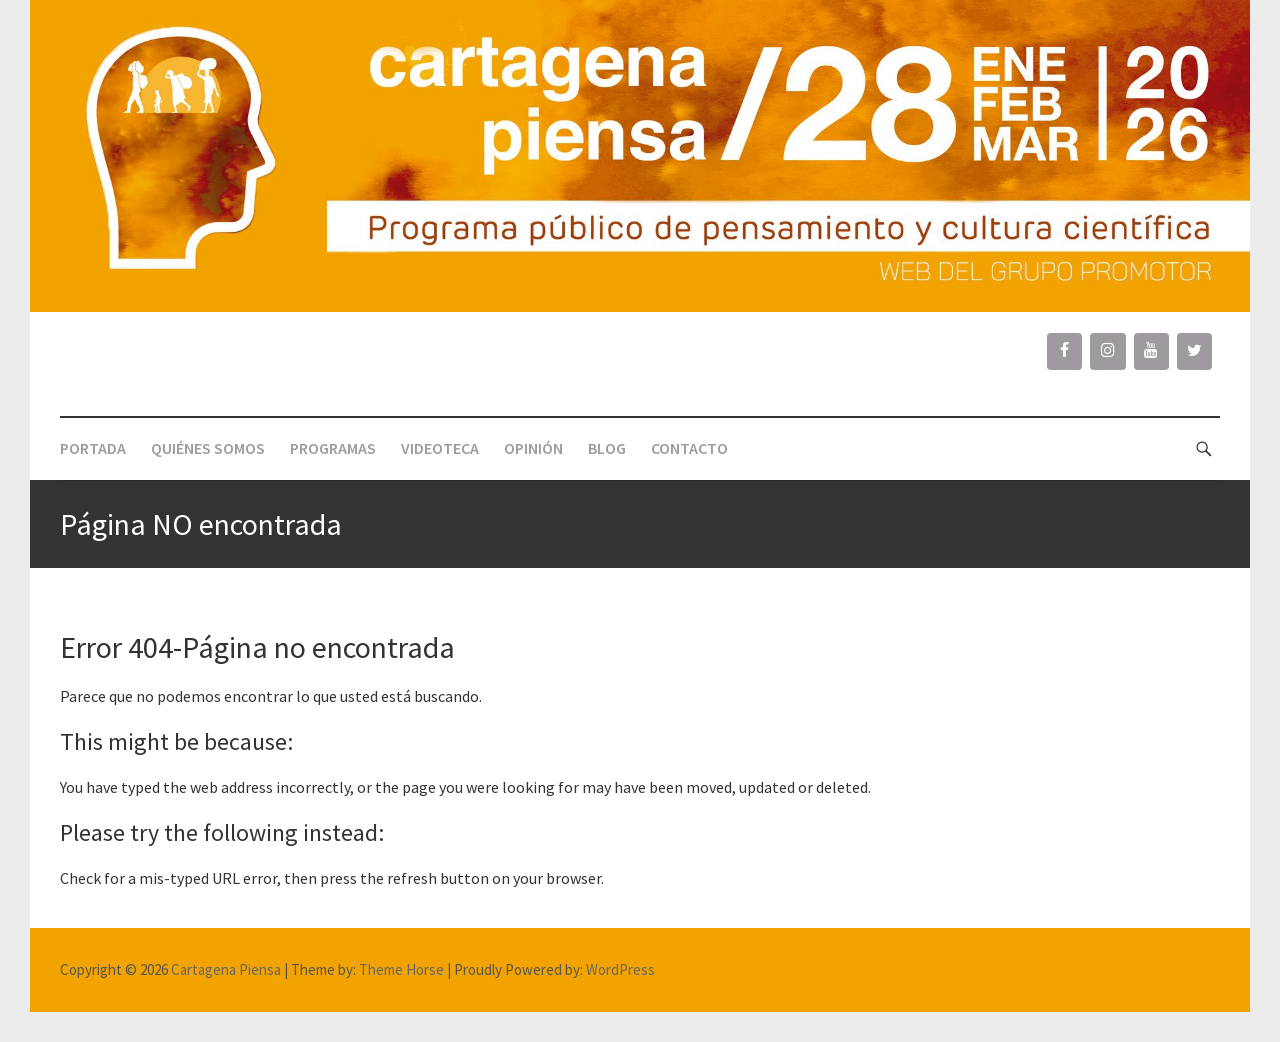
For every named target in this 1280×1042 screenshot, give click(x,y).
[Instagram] (1107, 351)
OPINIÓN (533, 448)
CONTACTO (689, 448)
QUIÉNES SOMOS (208, 448)
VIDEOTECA (440, 448)
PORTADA (93, 448)
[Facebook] (1064, 351)
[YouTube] (1151, 351)
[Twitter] (1194, 351)
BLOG (607, 448)
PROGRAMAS (333, 448)
